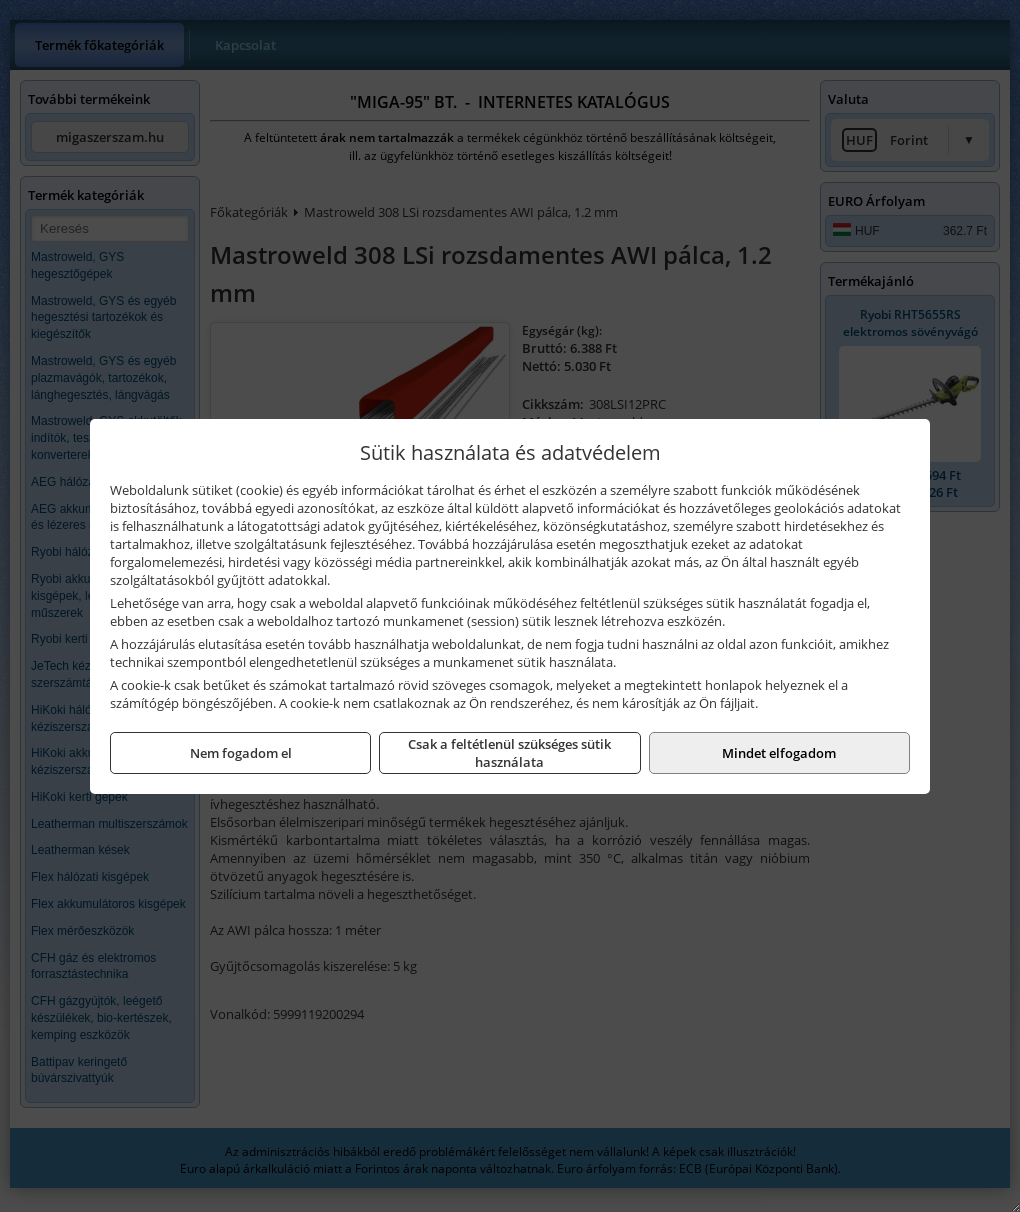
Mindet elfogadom (779, 753)
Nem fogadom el (241, 753)
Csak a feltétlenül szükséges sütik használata (509, 753)
